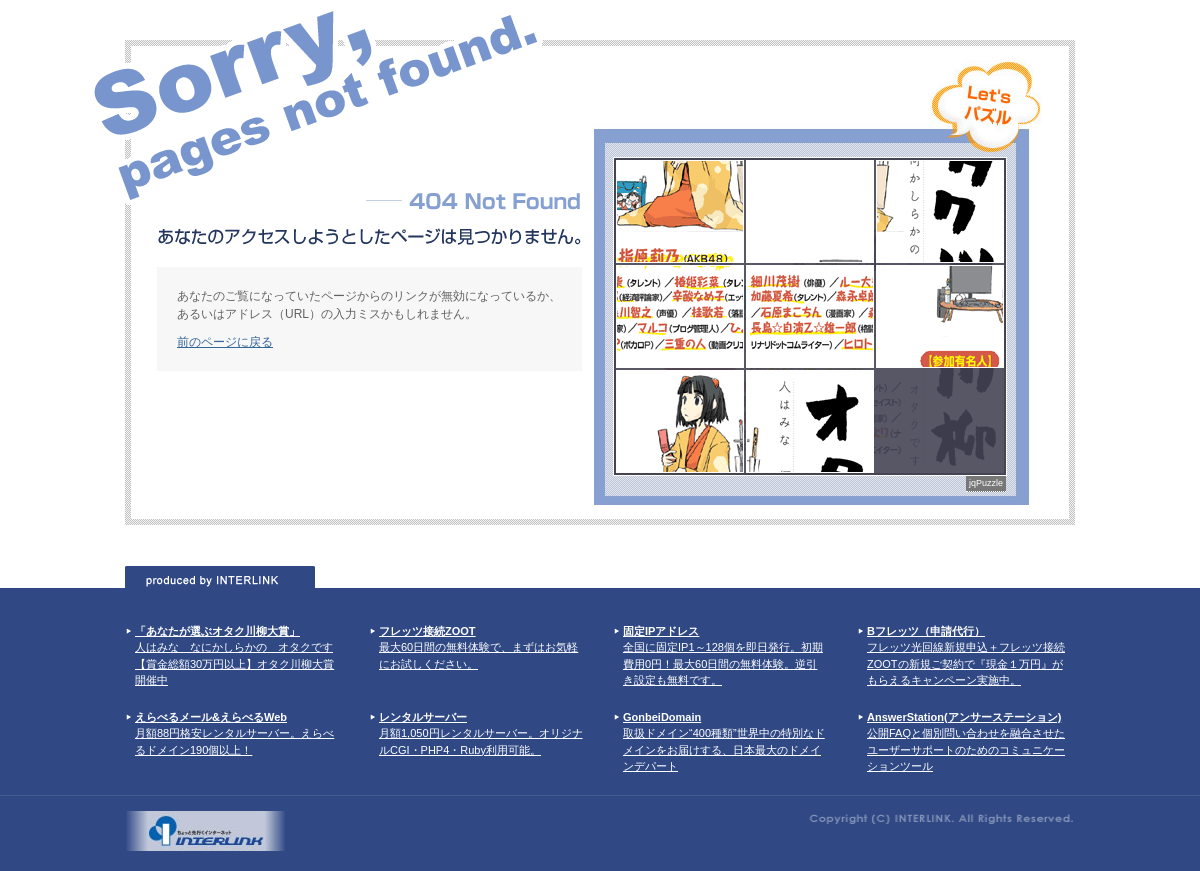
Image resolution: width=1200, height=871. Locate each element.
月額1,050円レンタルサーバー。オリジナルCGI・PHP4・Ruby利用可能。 (481, 733)
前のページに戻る (225, 342)
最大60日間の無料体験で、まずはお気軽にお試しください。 (478, 647)
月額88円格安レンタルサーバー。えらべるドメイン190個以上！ (234, 733)
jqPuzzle (986, 483)
